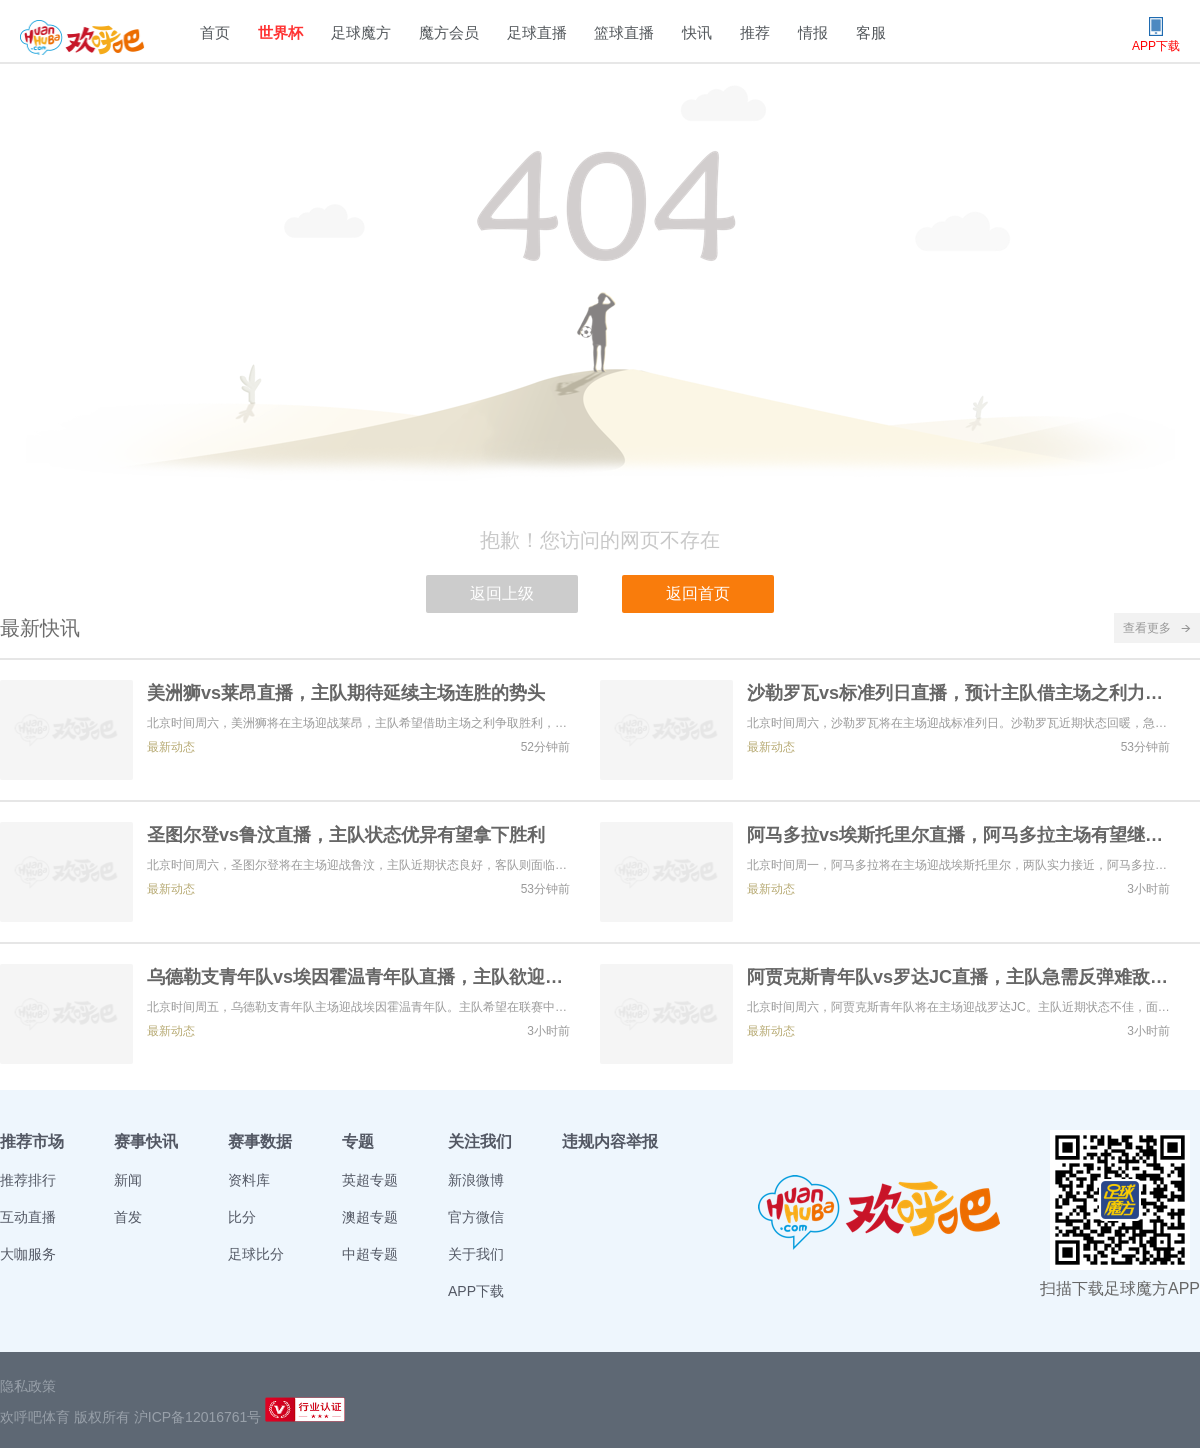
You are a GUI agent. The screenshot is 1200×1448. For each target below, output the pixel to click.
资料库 (249, 1180)
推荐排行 (28, 1180)
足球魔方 (361, 32)
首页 (215, 32)
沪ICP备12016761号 (198, 1417)
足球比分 (256, 1254)
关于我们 (476, 1254)
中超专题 (370, 1254)
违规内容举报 (610, 1141)
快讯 (697, 32)
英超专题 (370, 1180)
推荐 (755, 32)
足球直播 (537, 32)
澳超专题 (370, 1217)
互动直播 (28, 1217)
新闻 (128, 1180)
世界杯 (280, 32)
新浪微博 (476, 1180)
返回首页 (698, 593)
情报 (813, 32)
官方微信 (476, 1217)
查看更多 (1157, 628)
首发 (128, 1217)
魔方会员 (449, 32)
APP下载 (476, 1291)
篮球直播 (624, 32)
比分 (242, 1217)
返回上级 (502, 593)
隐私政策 (28, 1386)
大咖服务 (28, 1254)
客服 (871, 32)
